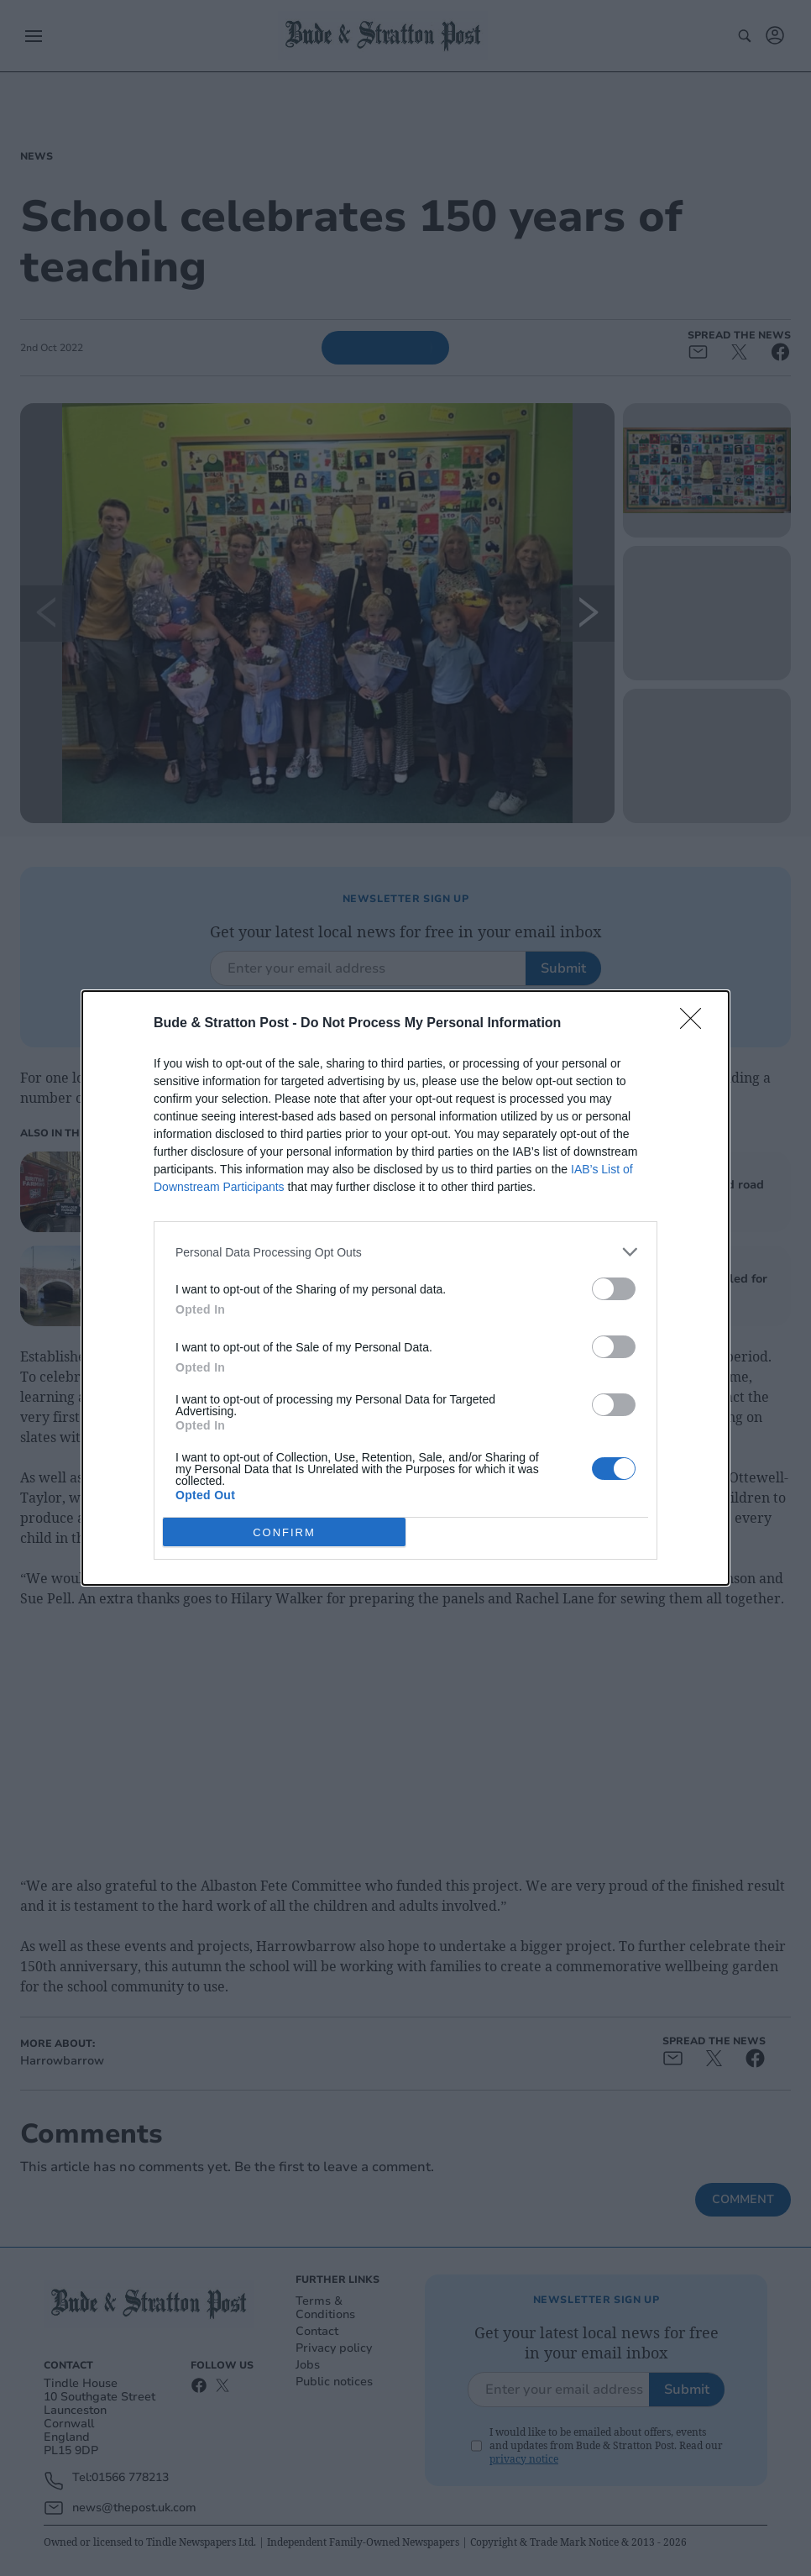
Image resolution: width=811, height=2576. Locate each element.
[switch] (614, 1289)
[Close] (696, 1024)
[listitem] (405, 1252)
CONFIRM (284, 1531)
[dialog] (405, 1288)
